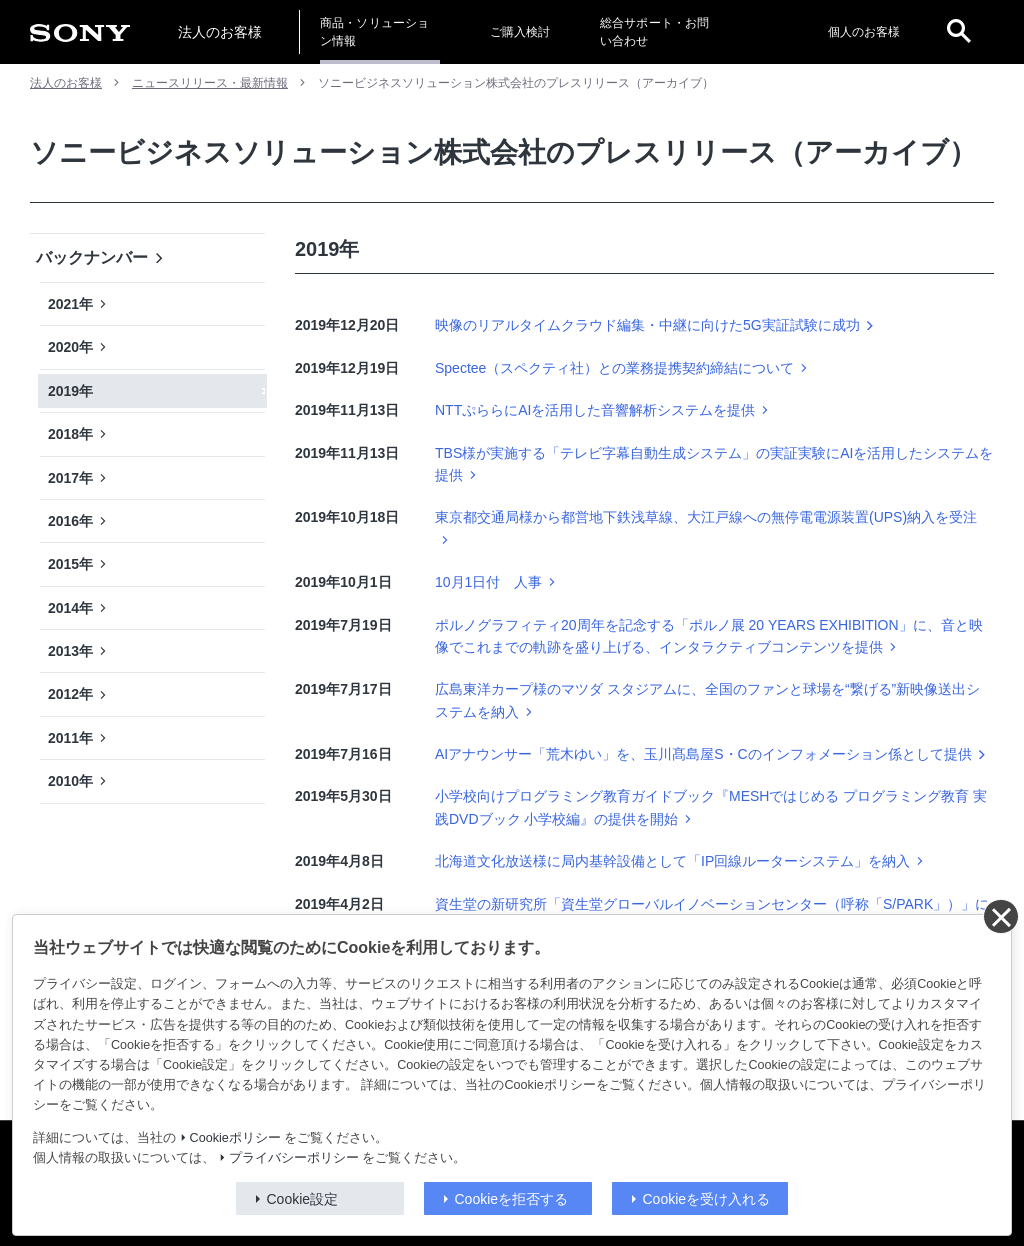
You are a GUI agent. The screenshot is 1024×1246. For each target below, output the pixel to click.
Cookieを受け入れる (707, 1199)
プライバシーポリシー (294, 1158)
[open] (959, 32)
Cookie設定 (303, 1199)
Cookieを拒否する (512, 1199)
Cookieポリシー (235, 1138)
